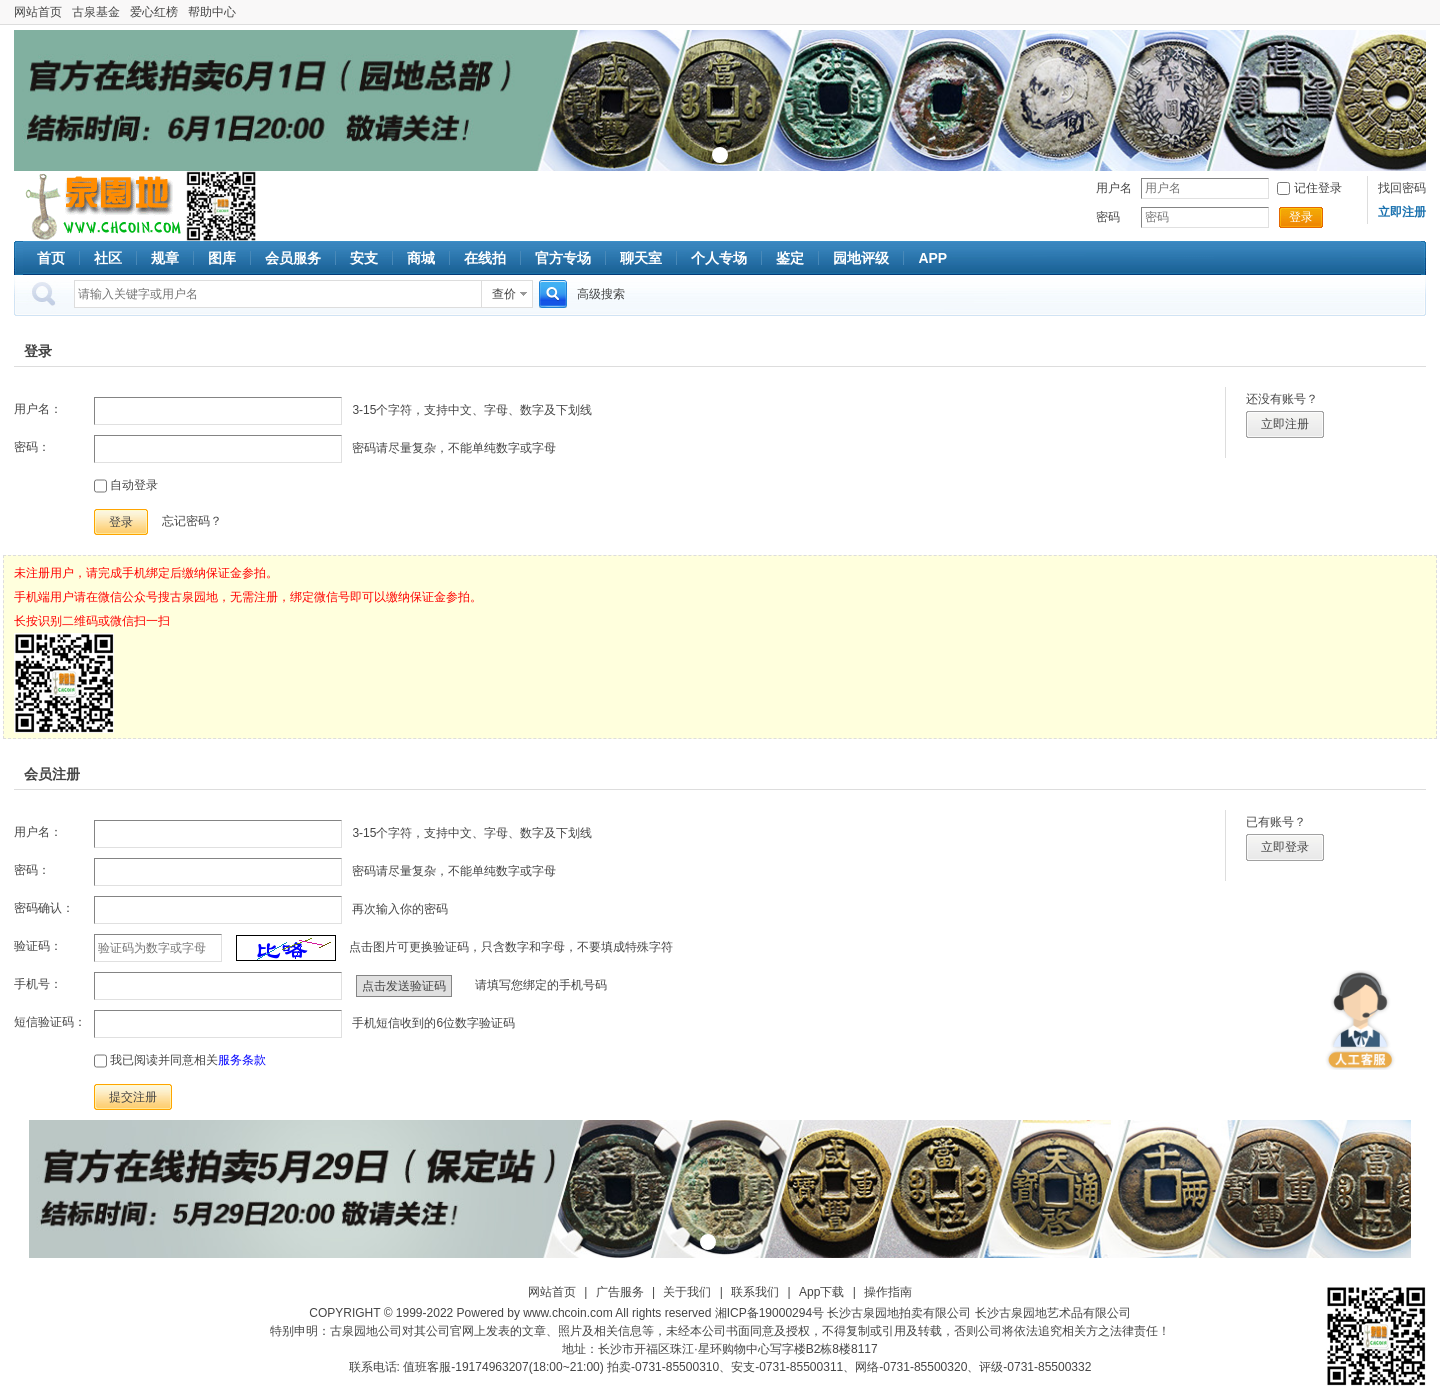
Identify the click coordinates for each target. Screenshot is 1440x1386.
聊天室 (641, 258)
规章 (165, 258)
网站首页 (38, 12)
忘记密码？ (192, 521)
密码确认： (44, 908)
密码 (1108, 217)
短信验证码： (50, 1022)
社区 (108, 258)
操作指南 (888, 1292)
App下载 (821, 1292)
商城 (421, 258)
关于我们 (687, 1292)
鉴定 (790, 258)
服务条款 (242, 1060)
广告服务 (620, 1292)
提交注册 (133, 1097)
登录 (1301, 217)
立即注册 (1285, 424)
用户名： (38, 409)
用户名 (1114, 188)
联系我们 (755, 1292)
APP (932, 258)
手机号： (38, 984)
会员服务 (293, 258)
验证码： (38, 946)
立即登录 (1285, 847)
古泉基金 (96, 12)
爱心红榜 (154, 12)
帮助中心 (212, 12)
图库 (222, 258)
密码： (32, 447)
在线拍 (485, 258)
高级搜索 (601, 294)
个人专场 (719, 258)
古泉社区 (100, 206)
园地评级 (861, 258)
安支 (364, 258)
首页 (51, 258)
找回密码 (1402, 188)
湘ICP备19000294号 (769, 1313)
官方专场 (563, 258)
